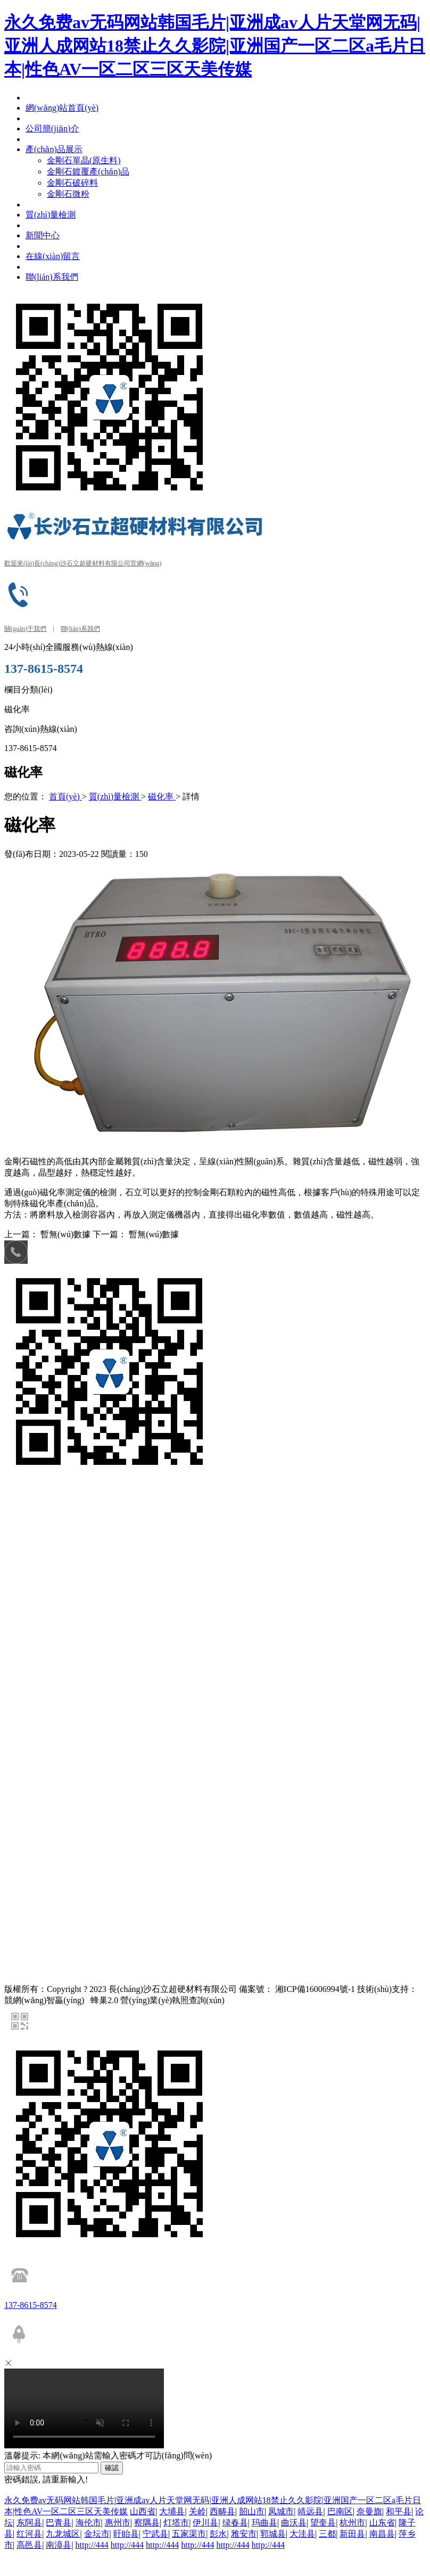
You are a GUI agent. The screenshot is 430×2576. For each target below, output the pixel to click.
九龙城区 (63, 2533)
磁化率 (162, 796)
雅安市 (244, 2533)
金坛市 (97, 2533)
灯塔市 (176, 2522)
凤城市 (281, 2511)
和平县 (398, 2511)
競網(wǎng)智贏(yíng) (94, 1493)
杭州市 (352, 2522)
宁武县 (155, 2533)
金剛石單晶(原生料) (101, 1514)
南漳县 (58, 2544)
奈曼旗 (369, 2511)
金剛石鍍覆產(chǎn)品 (171, 1514)
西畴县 (222, 2511)
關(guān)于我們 (25, 628)
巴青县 (58, 2522)
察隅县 (147, 2522)
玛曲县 (264, 2522)
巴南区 (340, 2511)
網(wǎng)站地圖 (30, 1574)
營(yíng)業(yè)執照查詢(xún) (172, 2000)
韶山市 (251, 2511)
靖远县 (310, 2511)
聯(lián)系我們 (80, 628)
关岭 (197, 2511)
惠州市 (117, 2522)
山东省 (382, 2522)
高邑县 (29, 2544)
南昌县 (382, 2533)
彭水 (218, 2533)
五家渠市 (189, 2533)
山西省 (142, 2511)
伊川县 (205, 2522)
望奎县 (323, 2522)
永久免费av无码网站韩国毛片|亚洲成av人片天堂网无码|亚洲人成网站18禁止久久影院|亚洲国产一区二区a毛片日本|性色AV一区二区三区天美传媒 (214, 46)
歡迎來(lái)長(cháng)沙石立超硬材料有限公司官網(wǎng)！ (82, 563)
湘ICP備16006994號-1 (315, 1989)
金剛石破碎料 (231, 1514)
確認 (112, 2468)
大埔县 (172, 2511)
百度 (49, 1493)
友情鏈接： (23, 1493)
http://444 (92, 2544)
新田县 (352, 2533)
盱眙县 (126, 2533)
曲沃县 (294, 2522)
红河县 (29, 2533)
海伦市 (88, 2522)
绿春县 (235, 2522)
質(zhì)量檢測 (115, 796)
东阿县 (29, 2522)
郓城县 (273, 2533)
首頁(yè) (65, 796)
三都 (327, 2533)
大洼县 (302, 2533)
